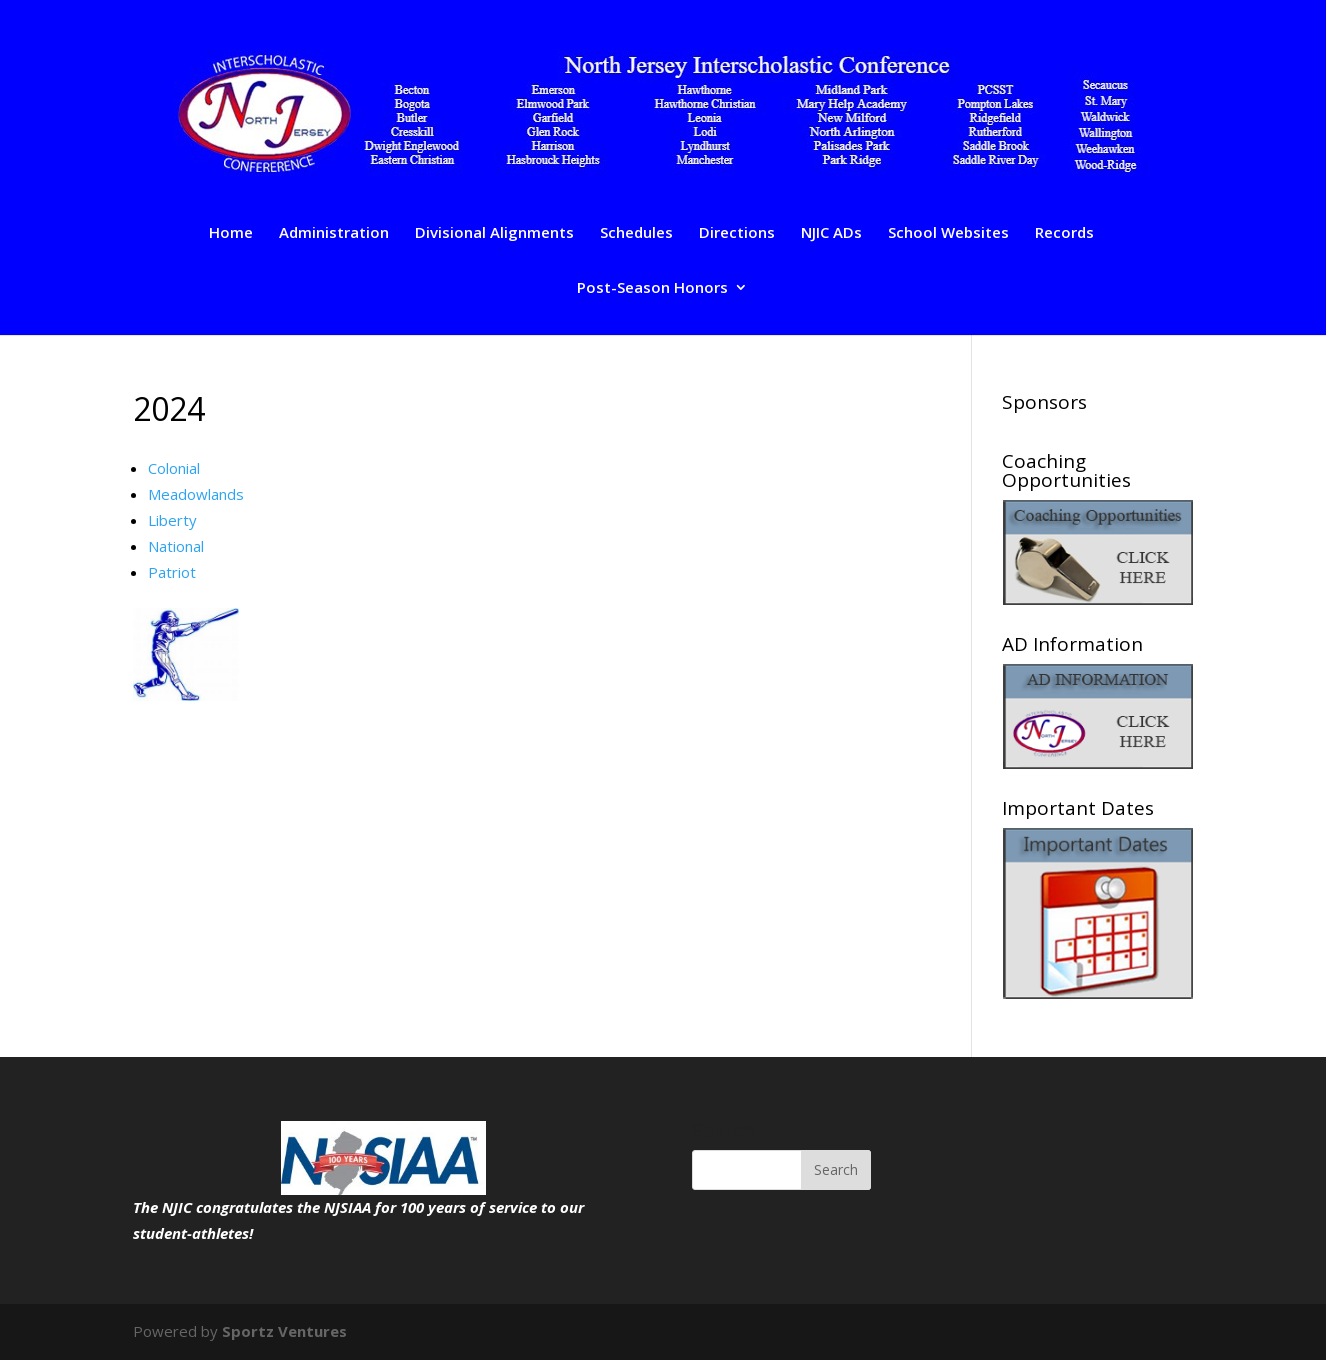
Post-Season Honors (652, 288)
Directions (737, 233)
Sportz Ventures (284, 1331)
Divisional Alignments (494, 233)
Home (231, 233)
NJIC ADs (831, 233)
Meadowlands (196, 494)
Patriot (172, 572)
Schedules (636, 233)
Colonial (174, 468)
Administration (334, 233)
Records (1064, 233)
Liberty (172, 520)
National (176, 546)
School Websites (948, 233)
